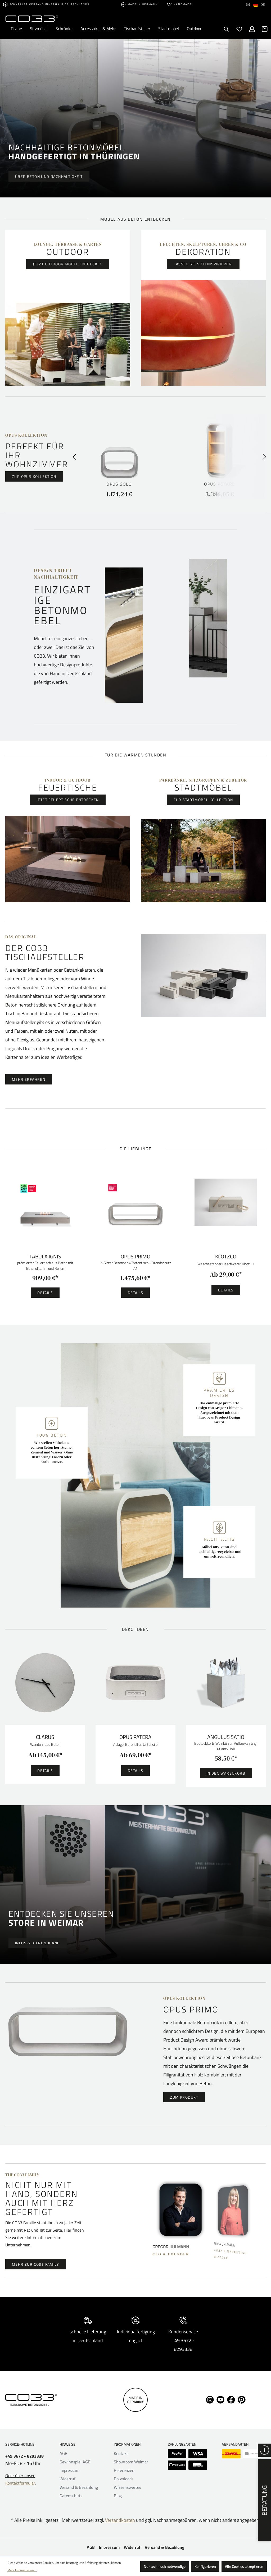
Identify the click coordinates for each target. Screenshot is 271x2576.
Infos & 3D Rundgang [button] (37, 1943)
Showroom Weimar (131, 2462)
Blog (118, 2495)
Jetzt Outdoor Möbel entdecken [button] (68, 264)
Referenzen (124, 2470)
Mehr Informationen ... (22, 2570)
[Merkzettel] (239, 29)
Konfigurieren (205, 2566)
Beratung (264, 2500)
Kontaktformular (20, 2483)
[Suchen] (226, 29)
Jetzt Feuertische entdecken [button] (68, 799)
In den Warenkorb (225, 1773)
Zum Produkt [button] (184, 2097)
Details (45, 1292)
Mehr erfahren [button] (28, 1079)
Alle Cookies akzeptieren (244, 2566)
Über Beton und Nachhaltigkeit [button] (49, 176)
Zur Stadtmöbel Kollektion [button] (203, 799)
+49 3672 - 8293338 (24, 2456)
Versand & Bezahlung (79, 2487)
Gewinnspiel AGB (75, 2462)
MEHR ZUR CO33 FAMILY (35, 2264)
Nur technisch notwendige (165, 2566)
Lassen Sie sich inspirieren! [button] (203, 264)
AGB (63, 2453)
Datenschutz (71, 2495)
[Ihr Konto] (252, 29)
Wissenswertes (127, 2487)
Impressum (69, 2470)
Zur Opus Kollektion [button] (34, 476)
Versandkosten (120, 2520)
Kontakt (121, 2453)
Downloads (123, 2479)
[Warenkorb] (264, 29)
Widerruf (67, 2479)
